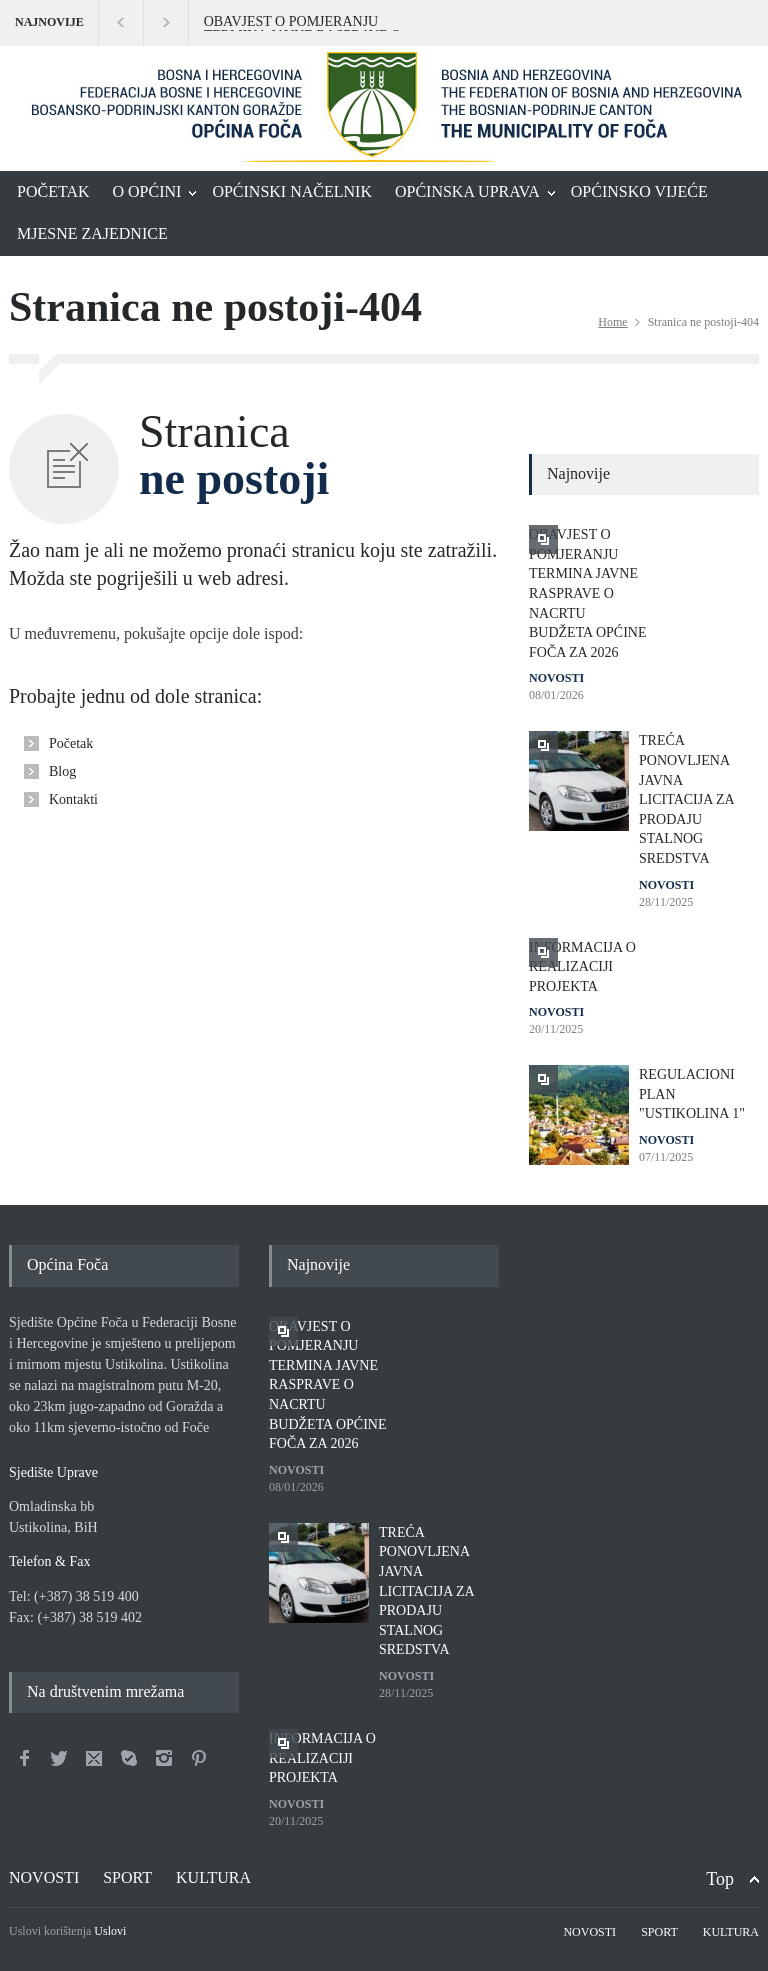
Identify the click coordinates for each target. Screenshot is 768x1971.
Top (720, 1879)
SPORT (127, 1877)
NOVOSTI (556, 678)
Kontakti (73, 799)
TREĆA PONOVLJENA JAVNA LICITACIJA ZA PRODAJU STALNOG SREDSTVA (686, 799)
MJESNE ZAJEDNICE (92, 233)
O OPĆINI (147, 191)
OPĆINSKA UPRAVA (467, 191)
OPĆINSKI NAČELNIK (292, 191)
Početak (71, 743)
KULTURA (213, 1877)
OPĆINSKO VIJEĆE (639, 191)
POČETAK (53, 191)
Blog (62, 771)
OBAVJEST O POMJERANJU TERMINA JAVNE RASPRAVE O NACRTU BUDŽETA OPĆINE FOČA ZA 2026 (313, 23)
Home (612, 322)
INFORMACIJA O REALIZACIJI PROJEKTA (582, 967)
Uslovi (110, 1931)
